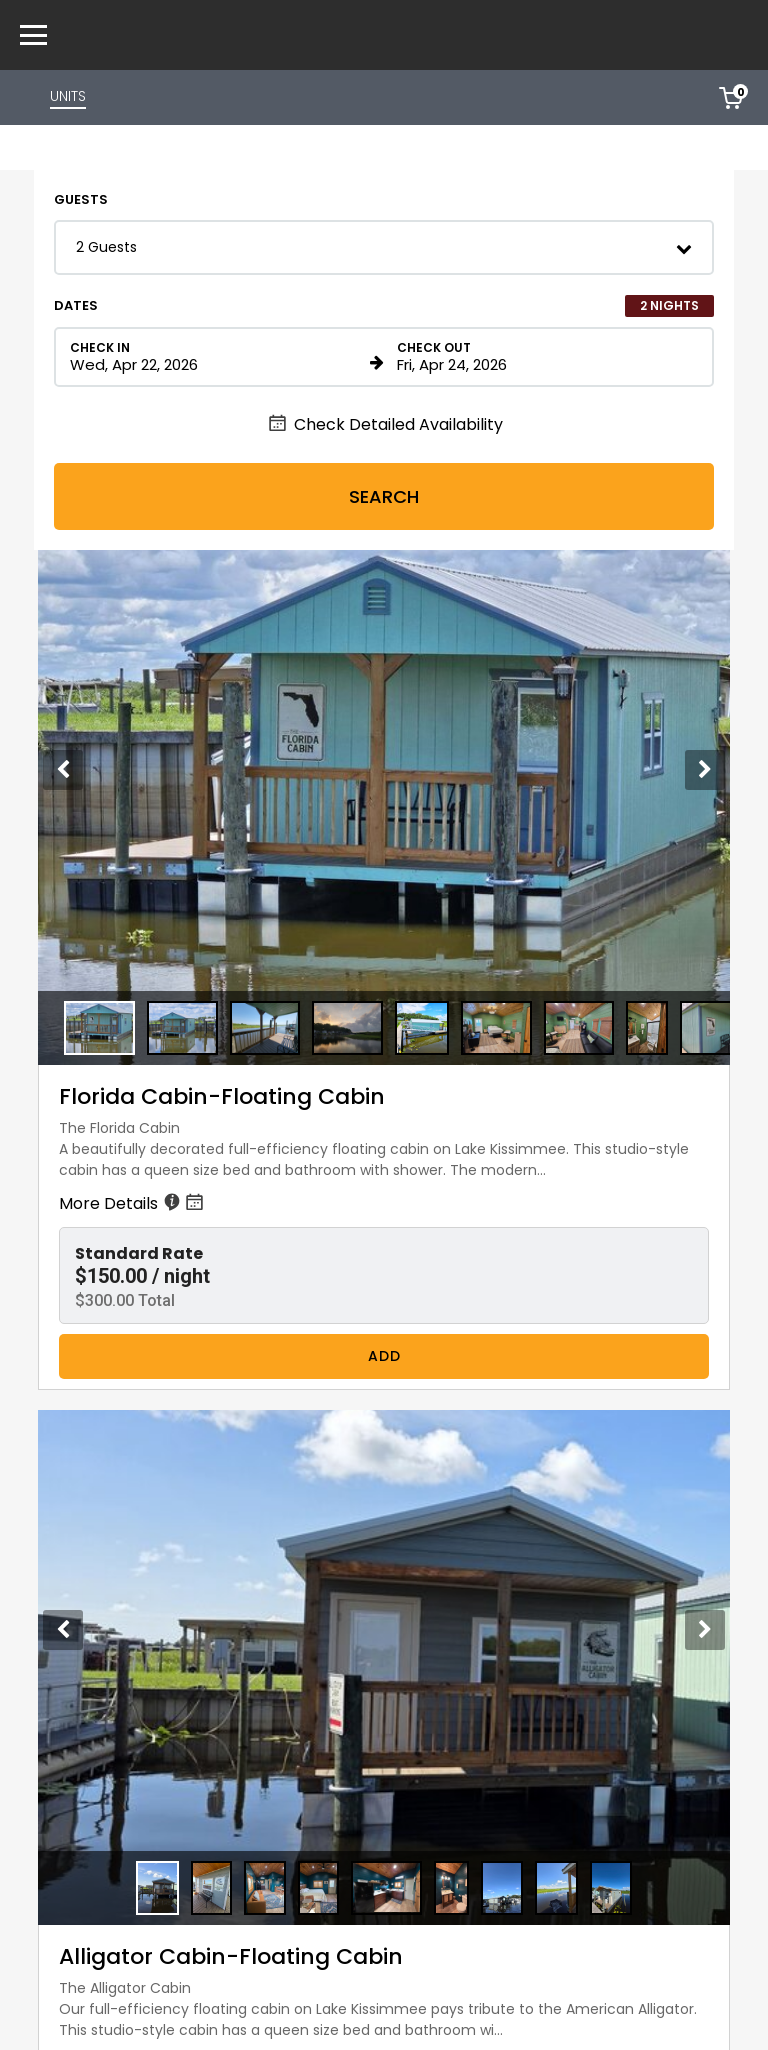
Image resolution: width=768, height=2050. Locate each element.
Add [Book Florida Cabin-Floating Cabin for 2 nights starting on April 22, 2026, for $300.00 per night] (384, 1356)
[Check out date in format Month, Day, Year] (543, 357)
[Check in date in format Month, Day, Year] (216, 357)
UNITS (68, 96)
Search (384, 496)
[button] (384, 247)
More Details (133, 1203)
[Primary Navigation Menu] (33, 35)
